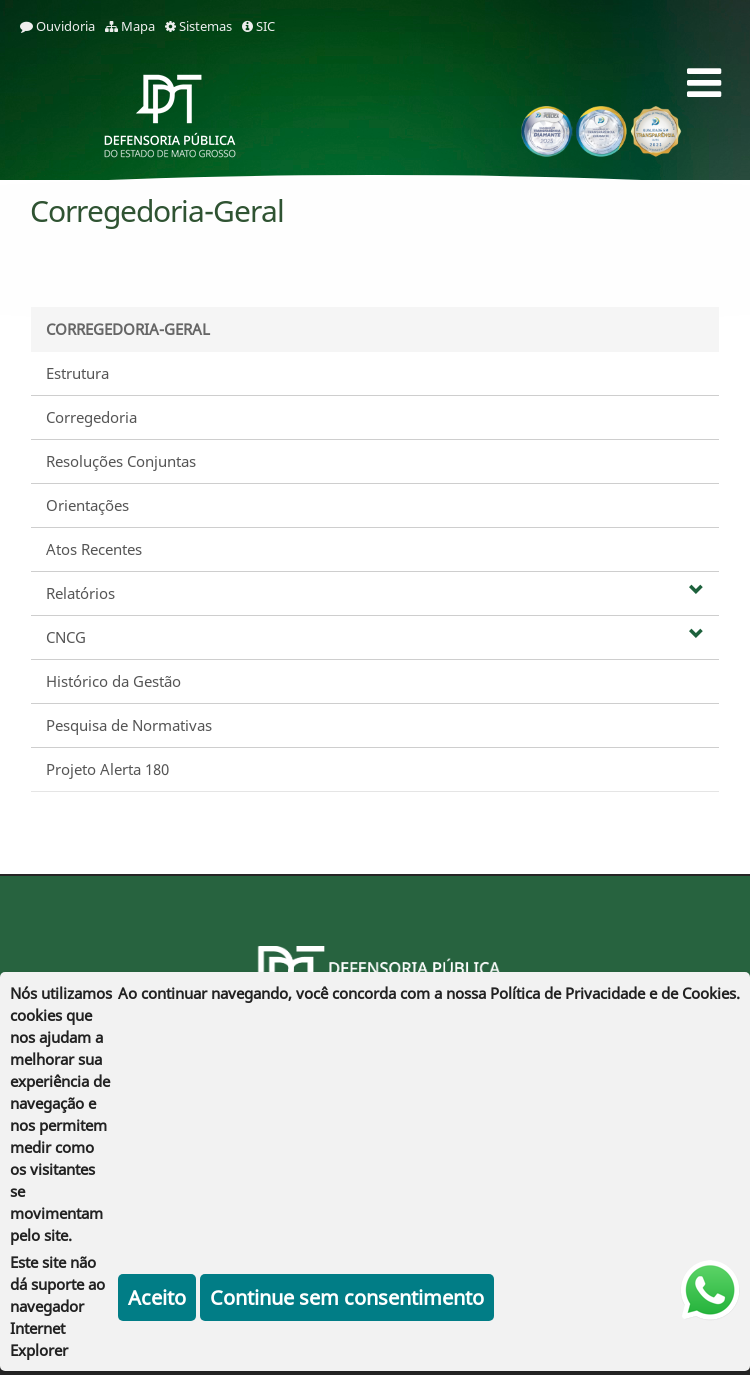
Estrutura (77, 373)
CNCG (375, 637)
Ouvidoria (57, 26)
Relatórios (375, 593)
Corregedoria (91, 417)
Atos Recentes (94, 549)
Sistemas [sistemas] (198, 26)
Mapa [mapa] (130, 26)
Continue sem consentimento (347, 1297)
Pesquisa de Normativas (129, 725)
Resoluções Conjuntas (121, 461)
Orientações (87, 505)
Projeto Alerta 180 (107, 769)
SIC (258, 26)
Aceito (157, 1297)
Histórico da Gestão (113, 681)
